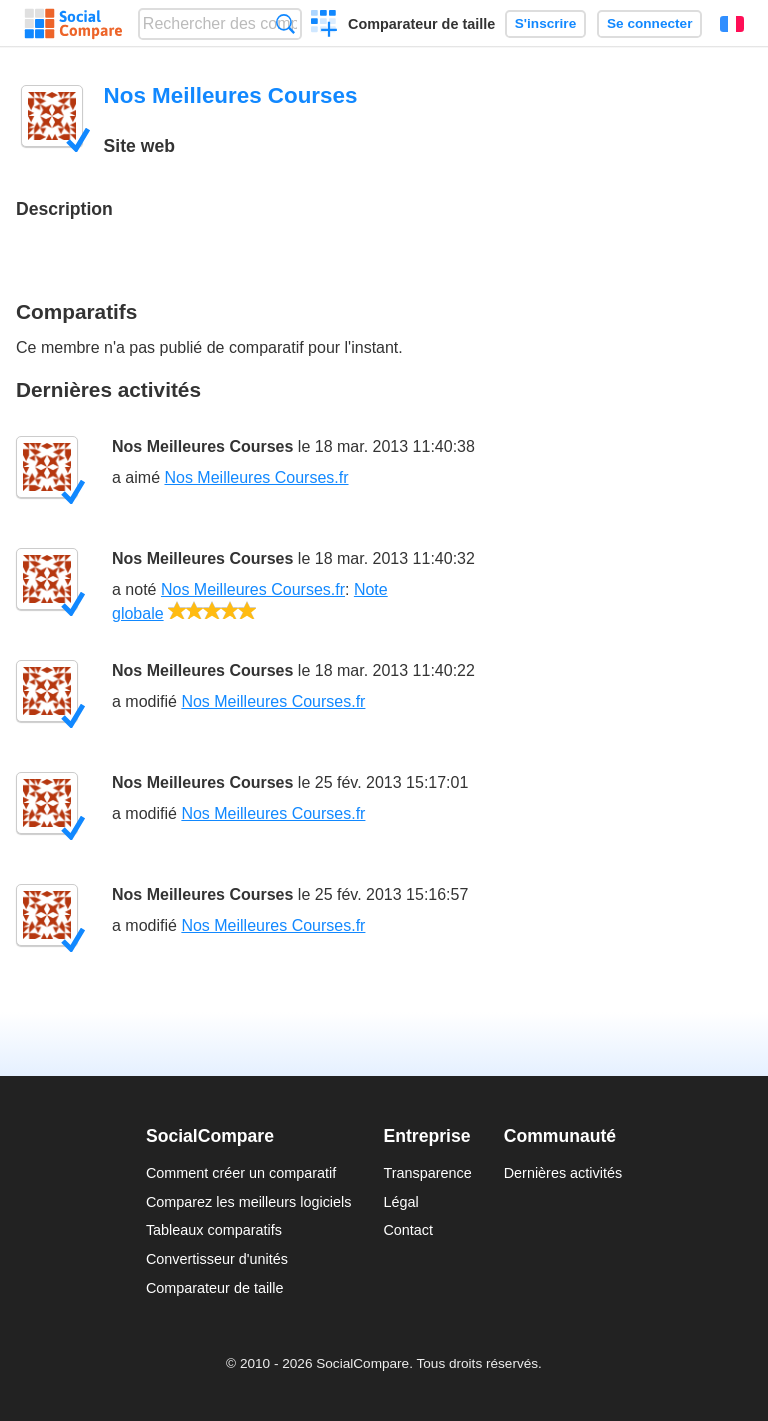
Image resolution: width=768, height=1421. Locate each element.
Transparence (427, 1173)
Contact (408, 1230)
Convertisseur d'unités (217, 1259)
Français (732, 24)
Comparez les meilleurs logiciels (249, 1202)
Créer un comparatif (324, 26)
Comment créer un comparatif (241, 1173)
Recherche (285, 23)
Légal (400, 1202)
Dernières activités (563, 1173)
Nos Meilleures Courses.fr (256, 477)
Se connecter (649, 23)
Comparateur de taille (421, 24)
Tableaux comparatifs (214, 1230)
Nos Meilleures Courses (202, 446)
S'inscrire (545, 23)
